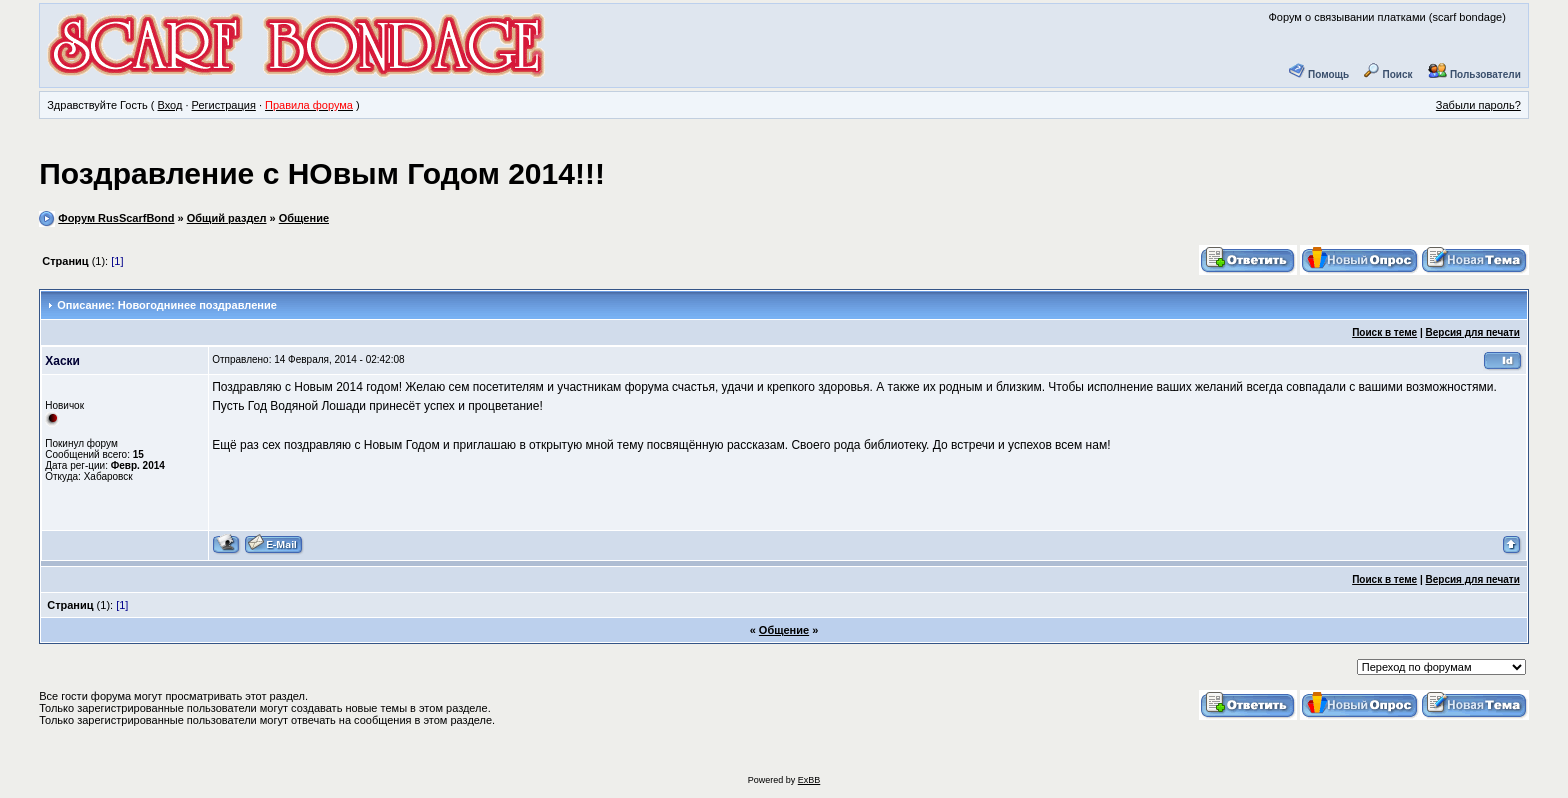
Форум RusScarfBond (116, 218)
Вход (169, 105)
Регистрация (224, 105)
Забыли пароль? (1478, 105)
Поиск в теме (1384, 332)
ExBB (809, 780)
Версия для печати (1473, 332)
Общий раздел (227, 218)
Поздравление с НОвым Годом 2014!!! (322, 173)
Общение (304, 218)
